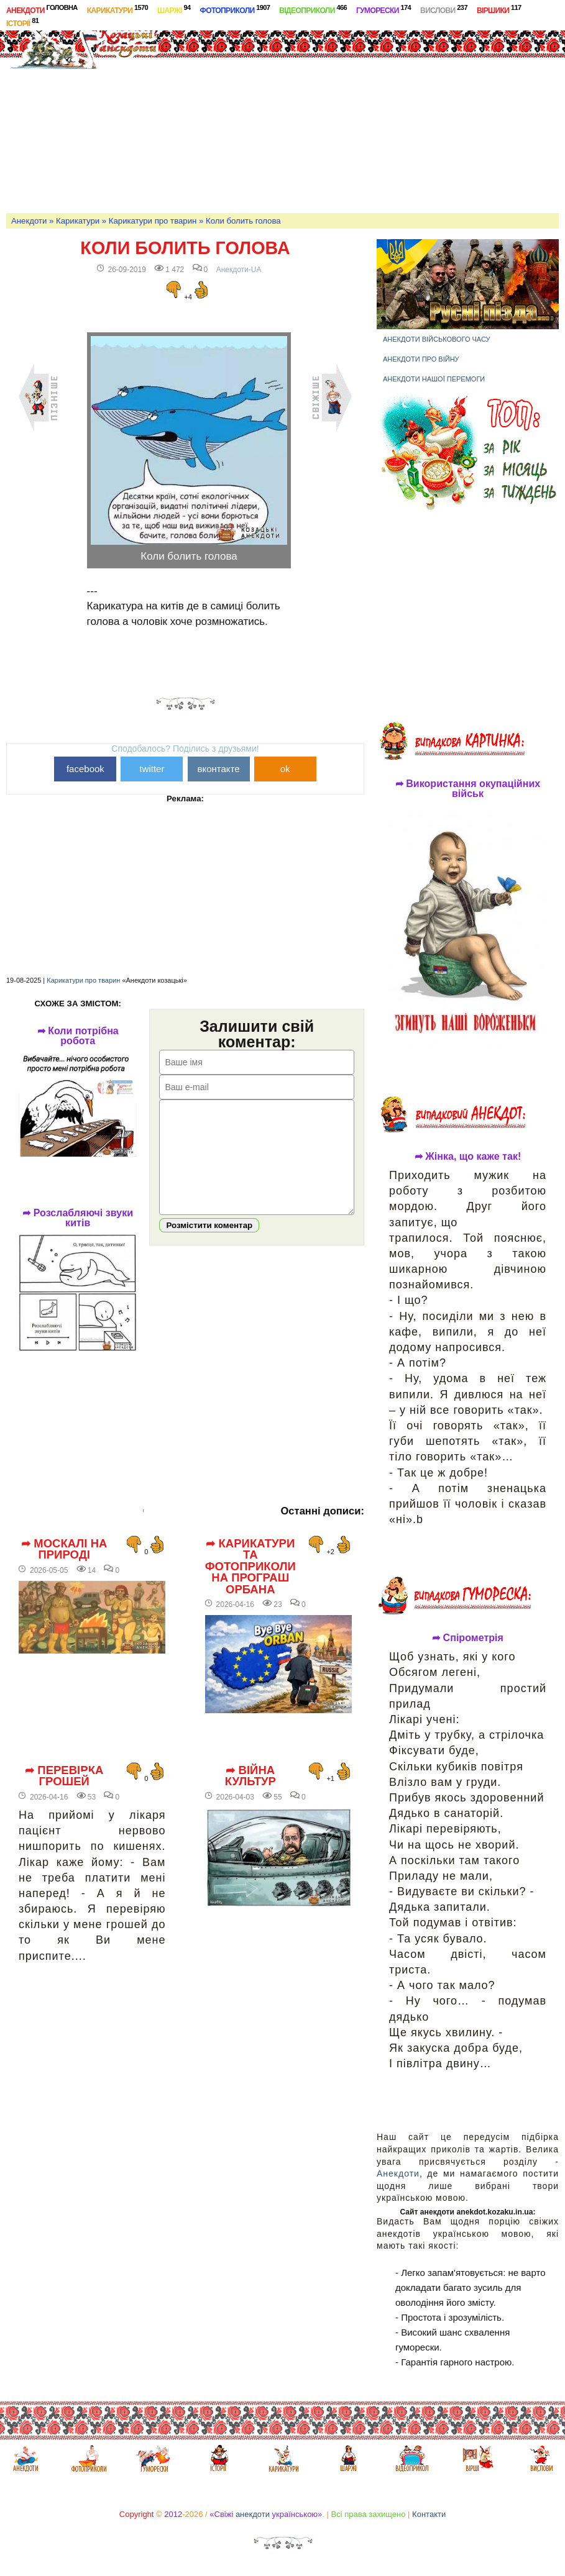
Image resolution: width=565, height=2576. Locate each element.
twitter (151, 768)
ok (285, 768)
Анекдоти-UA (239, 269)
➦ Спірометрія (467, 1638)
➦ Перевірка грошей (64, 1776)
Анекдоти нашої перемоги (434, 379)
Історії (22, 22)
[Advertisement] (368, 114)
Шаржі (174, 9)
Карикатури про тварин (153, 220)
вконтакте (218, 768)
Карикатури (117, 9)
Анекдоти (42, 9)
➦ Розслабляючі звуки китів (77, 1218)
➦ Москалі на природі (64, 1549)
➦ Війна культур (250, 1776)
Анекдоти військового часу (436, 339)
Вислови (443, 9)
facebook (85, 768)
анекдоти (253, 2514)
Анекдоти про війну (421, 359)
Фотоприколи (235, 9)
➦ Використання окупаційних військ (468, 789)
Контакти (429, 2514)
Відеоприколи (313, 9)
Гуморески (383, 9)
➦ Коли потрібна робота (78, 1036)
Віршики (499, 9)
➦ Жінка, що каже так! (468, 1157)
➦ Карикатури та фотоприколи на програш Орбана (250, 1566)
